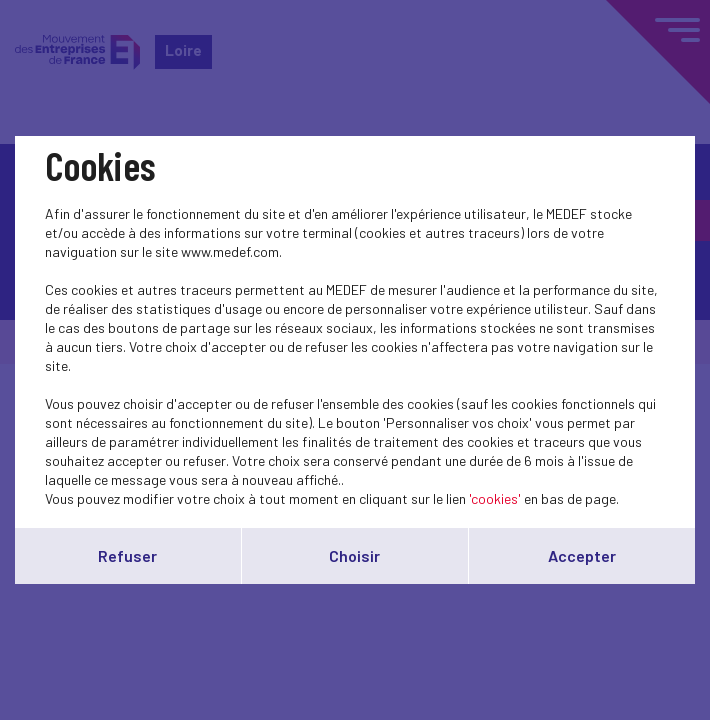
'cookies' (495, 498)
